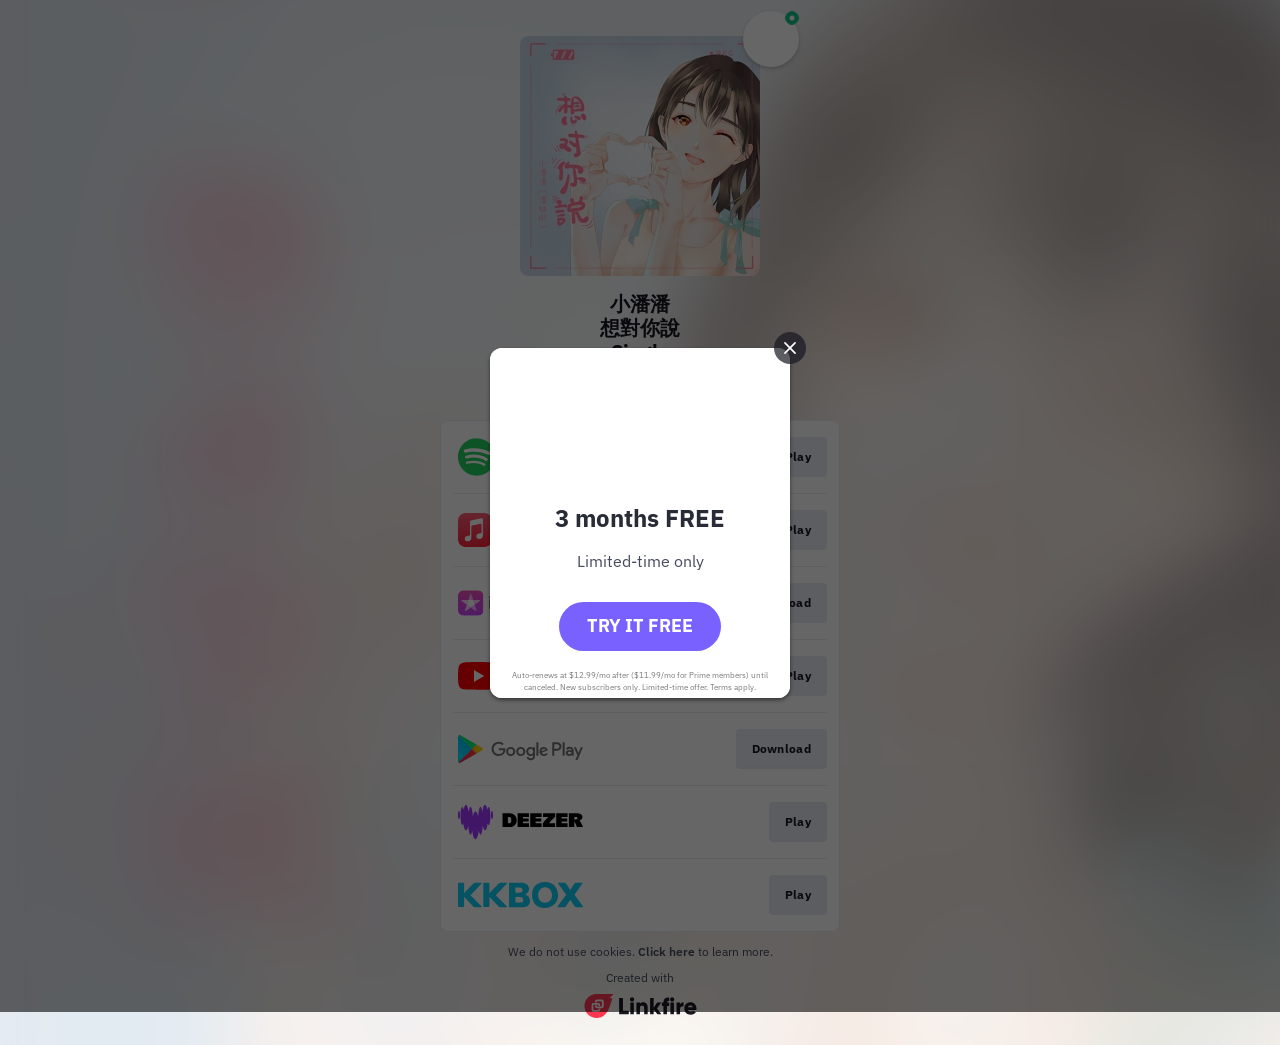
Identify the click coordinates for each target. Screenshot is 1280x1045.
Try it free (640, 625)
